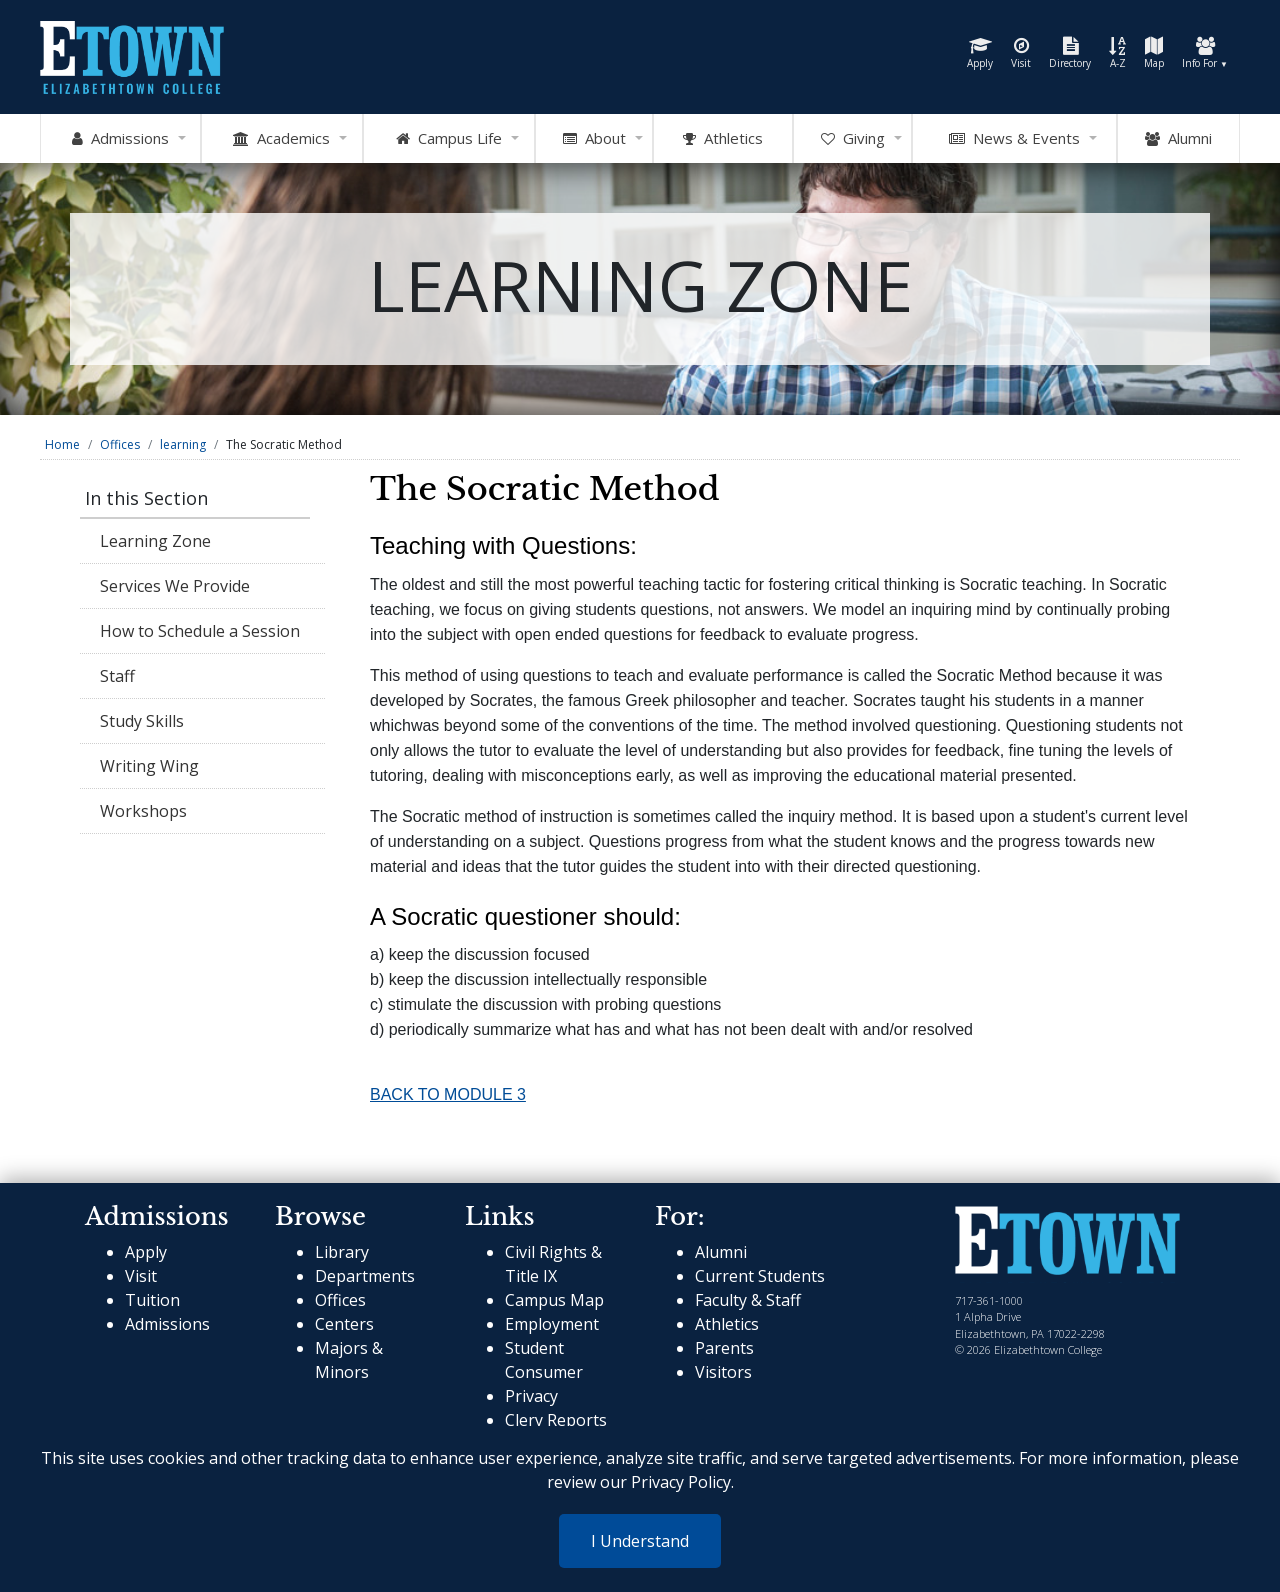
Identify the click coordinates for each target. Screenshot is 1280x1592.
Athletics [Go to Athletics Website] (723, 139)
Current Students (760, 1276)
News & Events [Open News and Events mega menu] (1014, 139)
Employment (552, 1324)
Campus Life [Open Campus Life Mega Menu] (449, 139)
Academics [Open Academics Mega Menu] (281, 139)
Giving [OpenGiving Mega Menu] (853, 139)
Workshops (143, 811)
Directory (1070, 53)
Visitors (723, 1372)
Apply (980, 53)
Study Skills (142, 721)
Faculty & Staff (748, 1300)
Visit (1021, 53)
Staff (117, 676)
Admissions (167, 1324)
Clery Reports (556, 1420)
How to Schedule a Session (200, 631)
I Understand (640, 1541)
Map (1154, 53)
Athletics (727, 1324)
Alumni (1178, 139)
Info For (1205, 53)
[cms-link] (1067, 1243)
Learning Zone (155, 541)
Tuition (152, 1300)
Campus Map (554, 1300)
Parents (724, 1348)
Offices (120, 444)
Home (62, 444)
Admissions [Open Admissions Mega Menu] (120, 139)
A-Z (1117, 53)
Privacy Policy (681, 1482)
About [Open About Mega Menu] (594, 139)
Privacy (531, 1396)
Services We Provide (175, 586)
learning (183, 444)
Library (342, 1252)
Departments (365, 1276)
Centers (344, 1324)
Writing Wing (149, 766)
